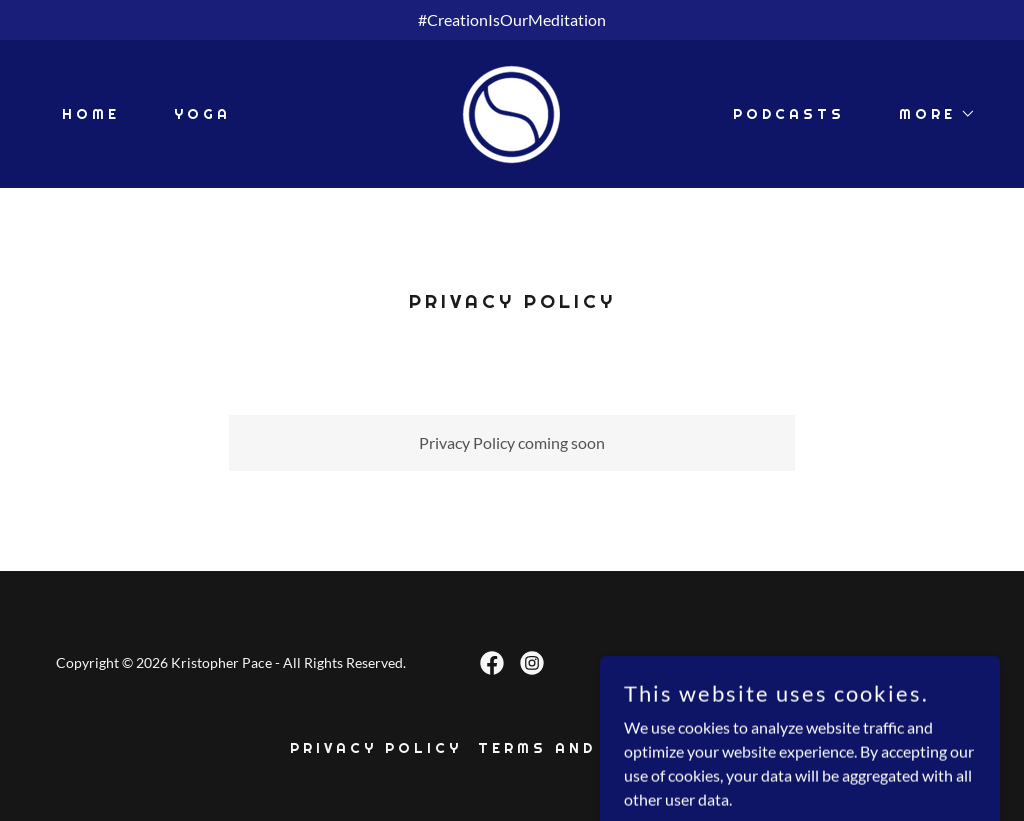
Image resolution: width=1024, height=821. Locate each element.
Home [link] (91, 114)
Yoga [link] (202, 114)
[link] (512, 111)
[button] (930, 114)
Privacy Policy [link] (376, 748)
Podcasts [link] (789, 114)
